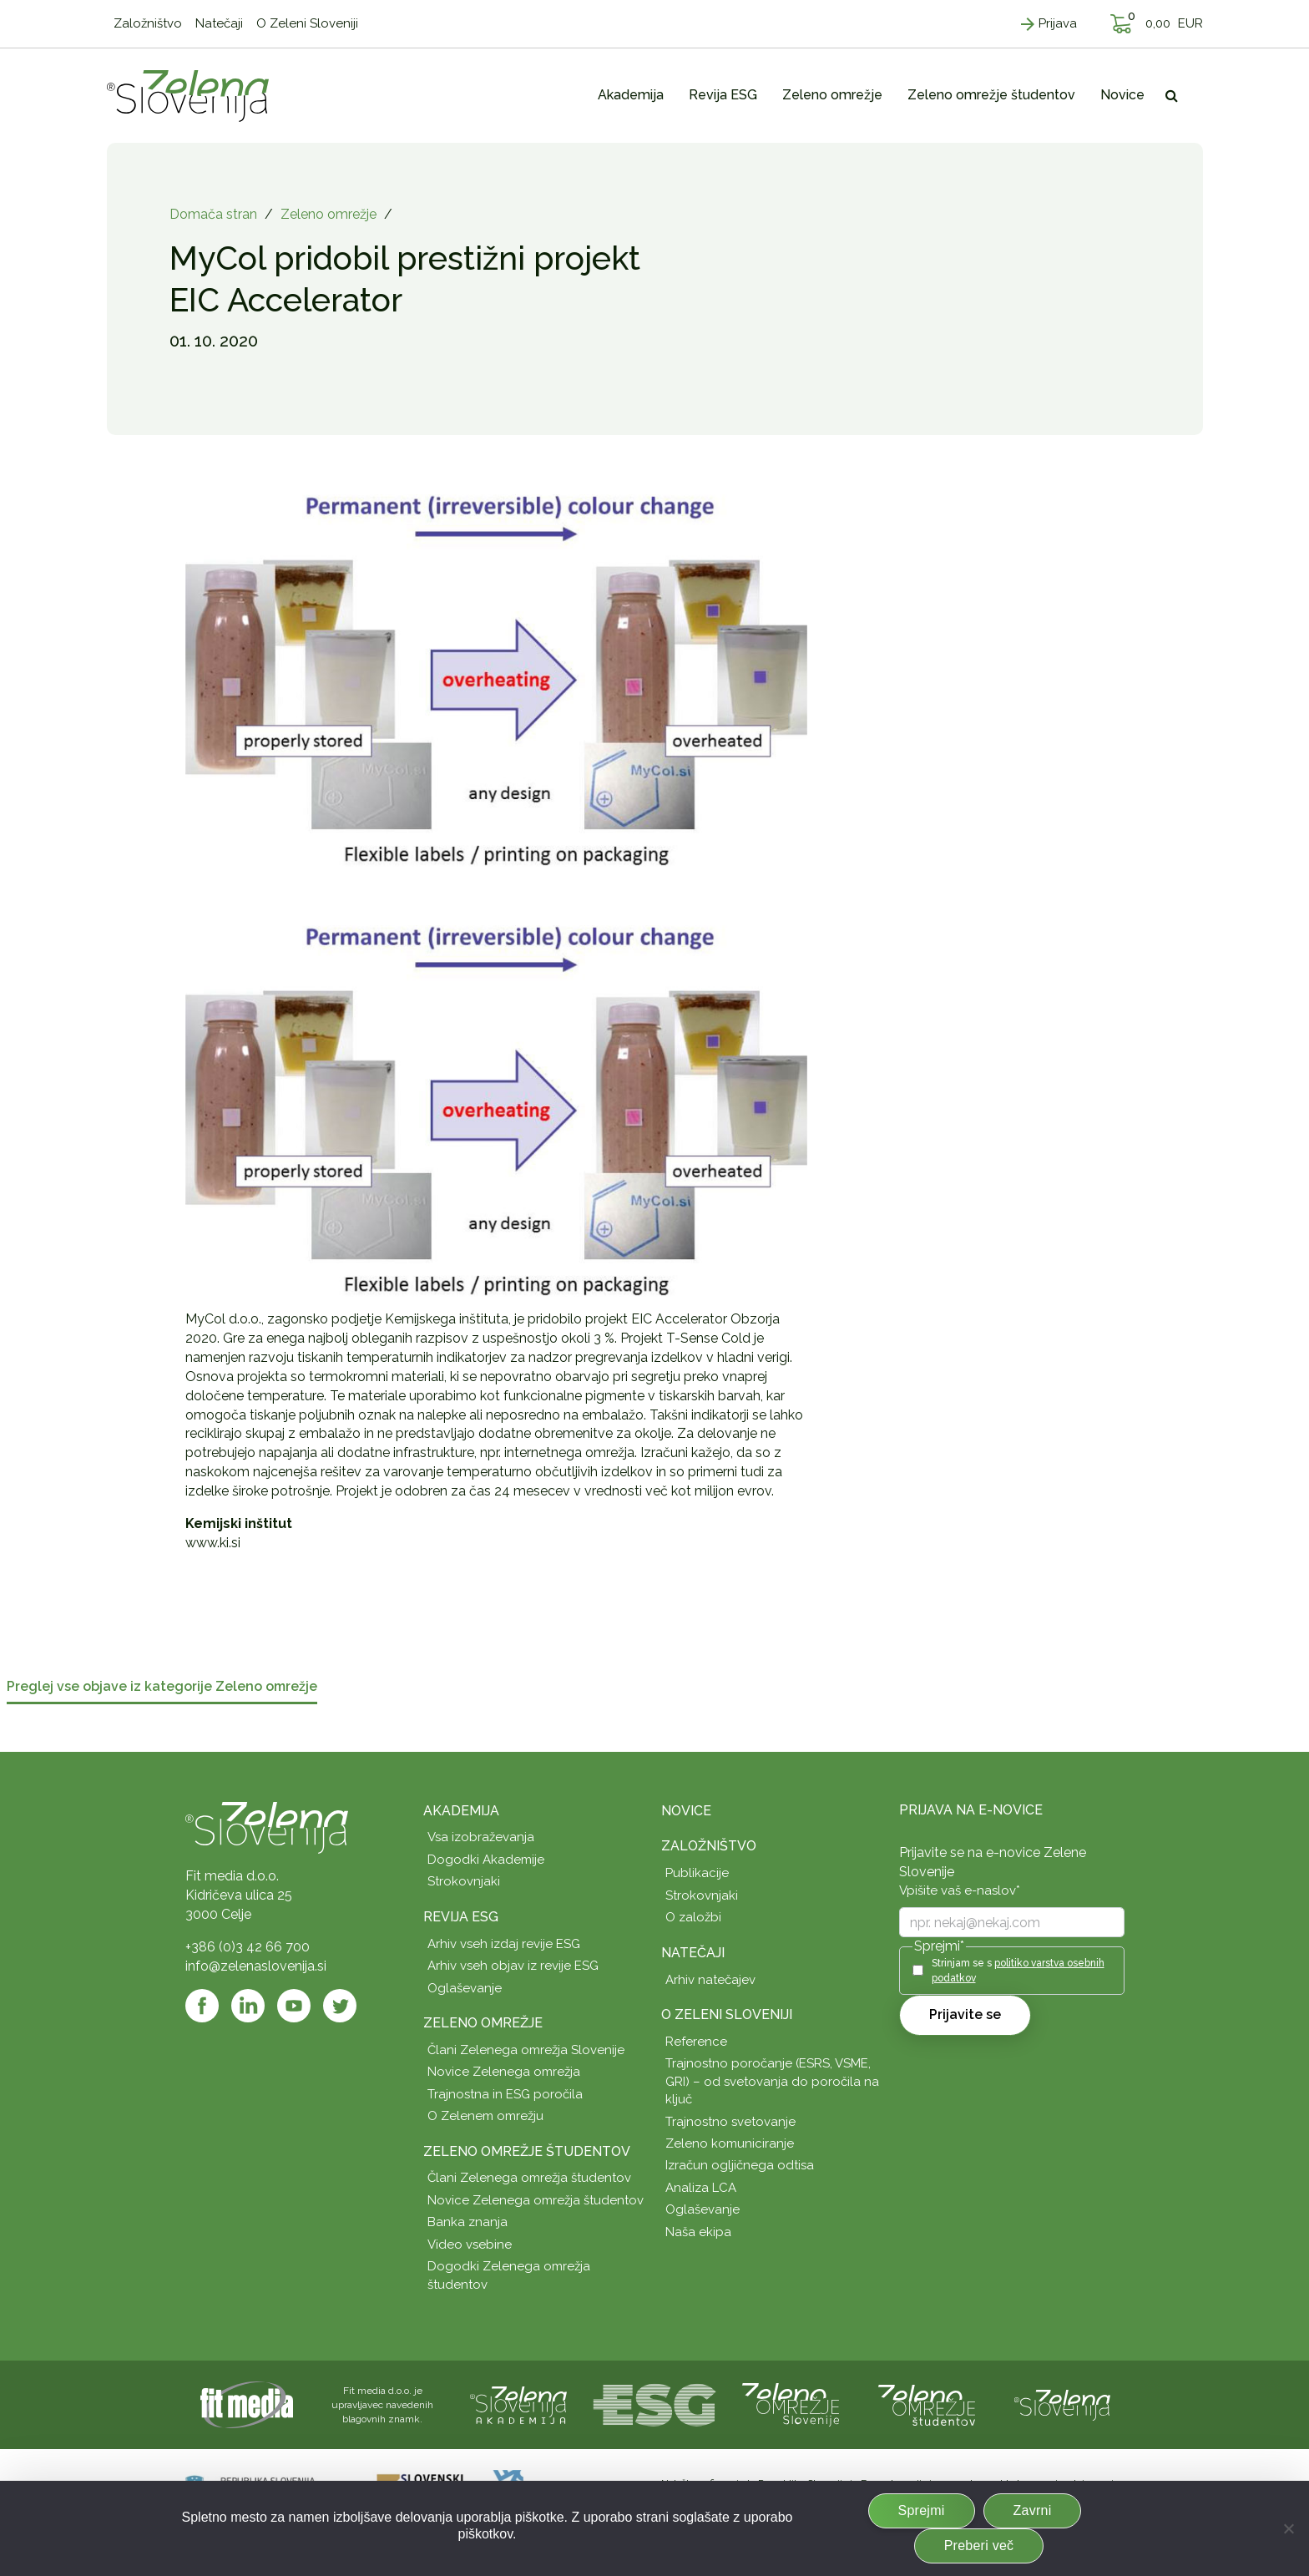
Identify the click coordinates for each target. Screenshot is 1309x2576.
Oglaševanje (464, 1988)
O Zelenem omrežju (485, 2115)
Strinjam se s (1018, 1970)
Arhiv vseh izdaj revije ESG (503, 1943)
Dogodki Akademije (485, 1859)
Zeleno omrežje (328, 214)
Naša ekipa (698, 2231)
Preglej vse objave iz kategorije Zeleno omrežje (162, 1687)
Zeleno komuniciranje (729, 2143)
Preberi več (979, 2545)
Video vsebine (469, 2244)
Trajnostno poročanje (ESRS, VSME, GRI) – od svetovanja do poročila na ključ (772, 2081)
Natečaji (693, 1953)
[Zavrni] (1288, 2528)
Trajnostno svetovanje (730, 2121)
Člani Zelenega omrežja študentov (529, 2177)
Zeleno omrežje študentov (526, 2151)
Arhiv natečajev (710, 1979)
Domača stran (213, 214)
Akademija (461, 1811)
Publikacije (697, 1872)
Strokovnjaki (463, 1881)
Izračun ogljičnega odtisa (739, 2165)
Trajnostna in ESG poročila (505, 2094)
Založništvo (708, 1846)
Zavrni (1032, 2510)
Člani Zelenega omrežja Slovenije (525, 2049)
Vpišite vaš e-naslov (959, 1890)
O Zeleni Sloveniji (726, 2014)
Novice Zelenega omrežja (503, 2071)
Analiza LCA (700, 2187)
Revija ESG (460, 1917)
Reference (696, 2041)
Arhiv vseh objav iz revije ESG (513, 1965)
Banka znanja (467, 2221)
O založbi (693, 1917)
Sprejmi (921, 2510)
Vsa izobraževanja (480, 1837)
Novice (686, 1811)
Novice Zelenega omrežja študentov (535, 2200)
